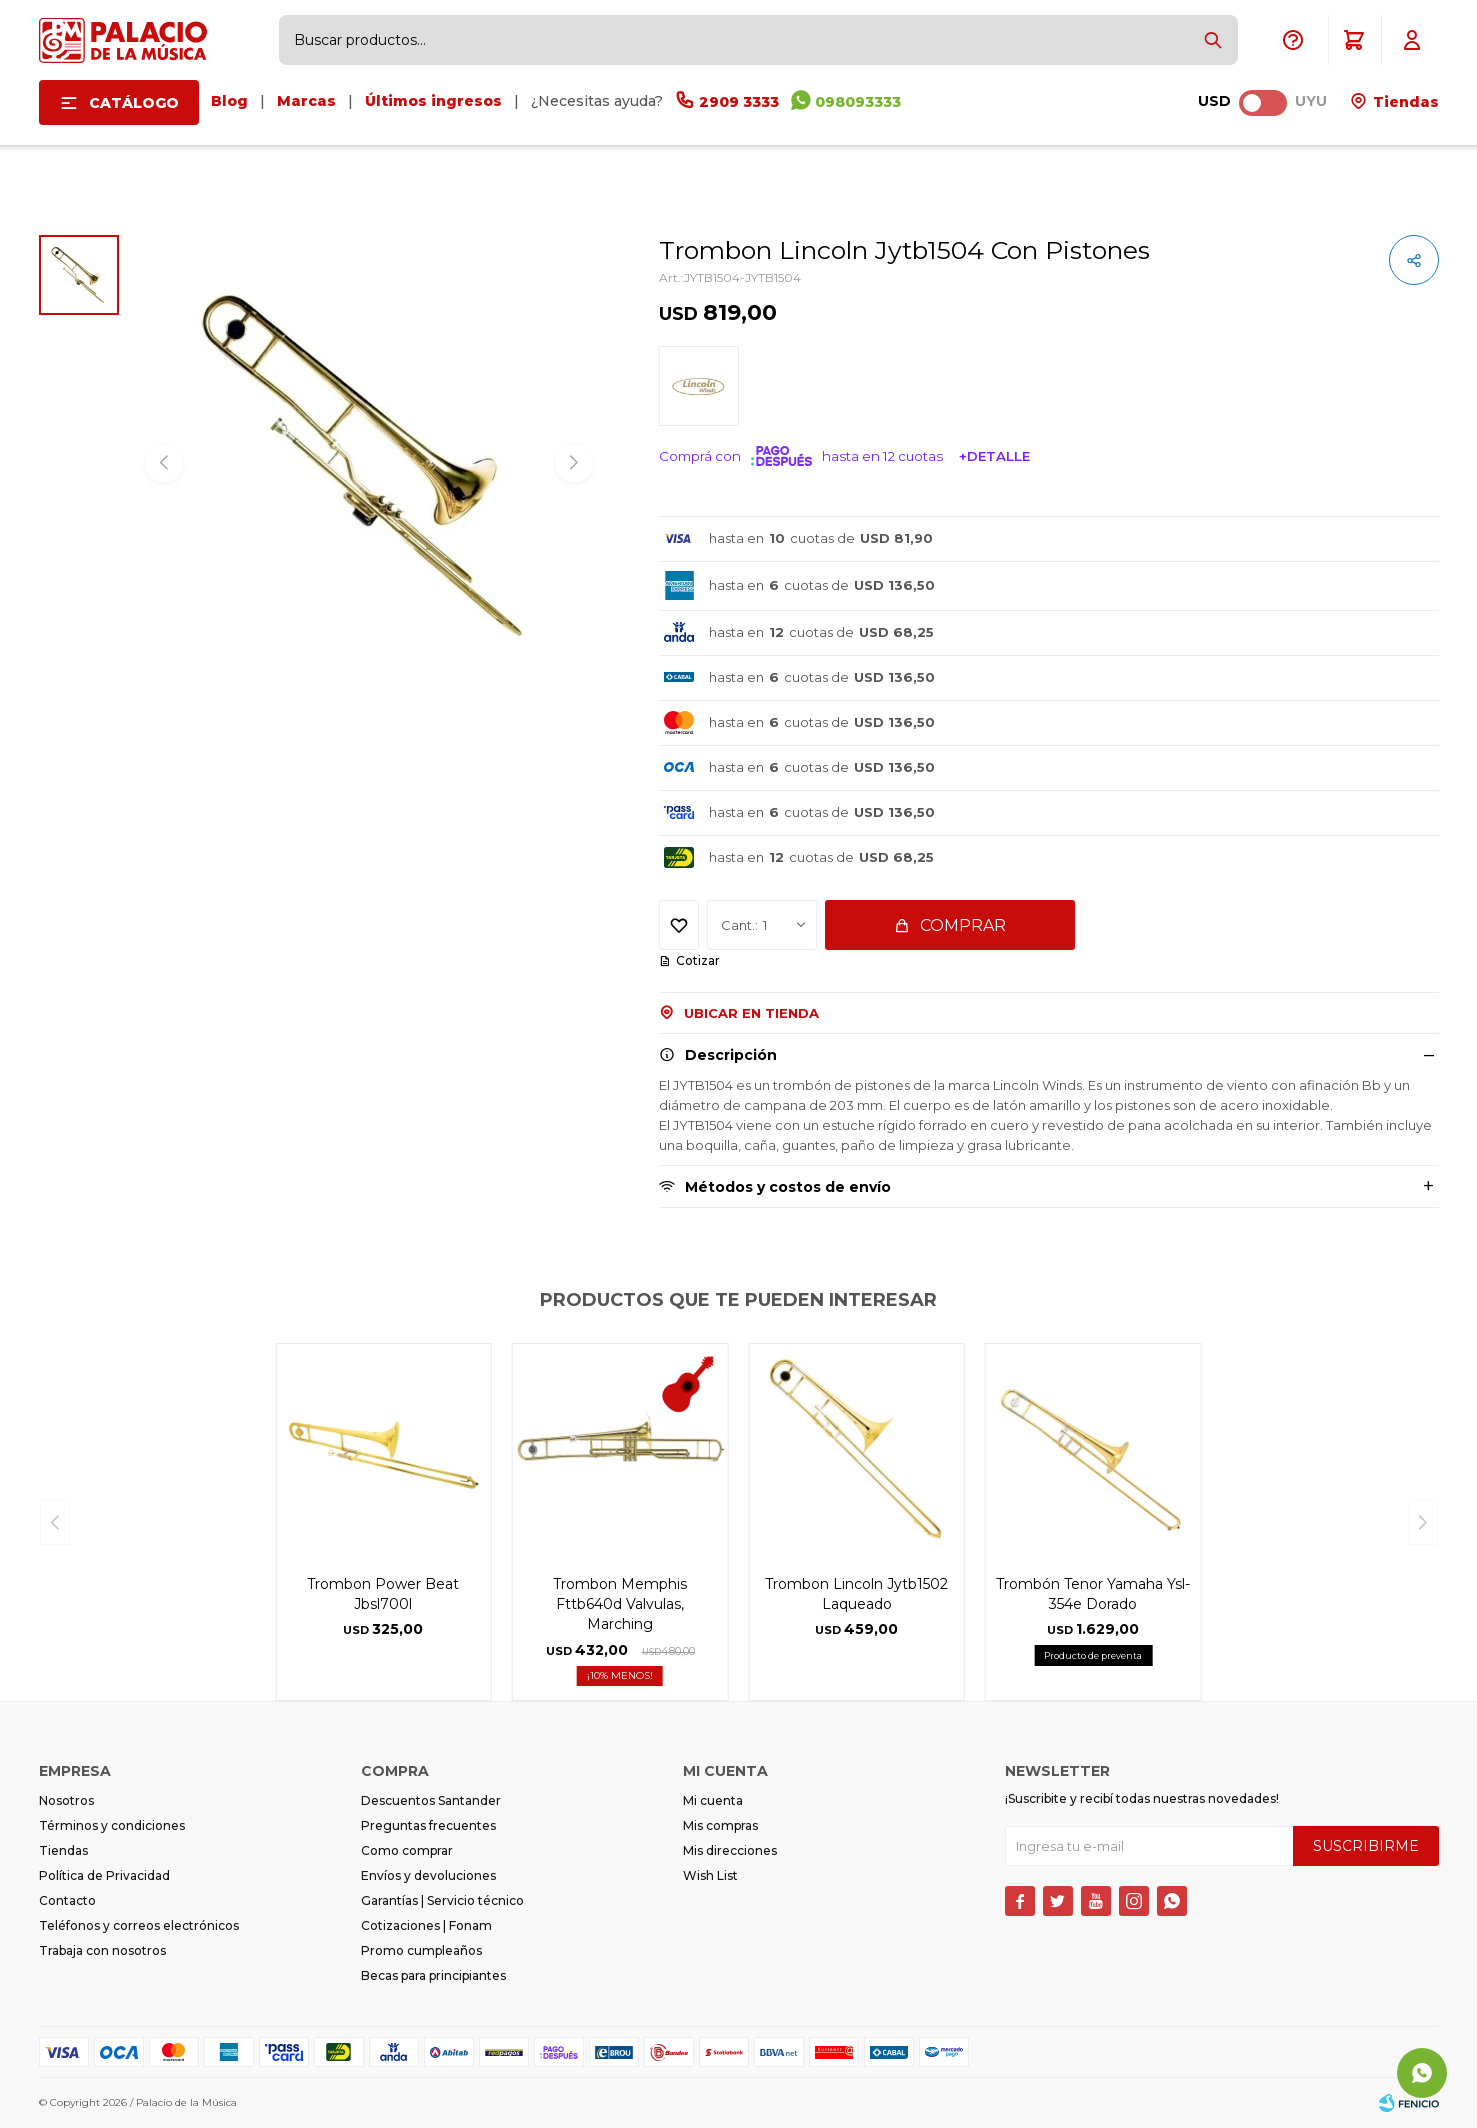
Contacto (67, 1900)
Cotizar (698, 960)
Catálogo (134, 103)
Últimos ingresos (433, 101)
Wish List (710, 1875)
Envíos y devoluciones (428, 1875)
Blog (229, 101)
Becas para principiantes (433, 1975)
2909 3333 (739, 102)
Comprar (963, 925)
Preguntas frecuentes (428, 1825)
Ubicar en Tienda (751, 1013)
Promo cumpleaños (421, 1950)
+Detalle (994, 456)
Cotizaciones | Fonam (426, 1925)
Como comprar (407, 1850)
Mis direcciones (730, 1850)
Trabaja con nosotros (102, 1950)
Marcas (306, 101)
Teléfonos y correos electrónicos (139, 1925)
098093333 (858, 102)
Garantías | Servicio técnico (442, 1900)
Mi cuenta (713, 1800)
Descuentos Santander (431, 1800)
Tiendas (1404, 102)
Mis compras (720, 1825)
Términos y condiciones (112, 1825)
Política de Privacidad (104, 1875)
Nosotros (66, 1800)
